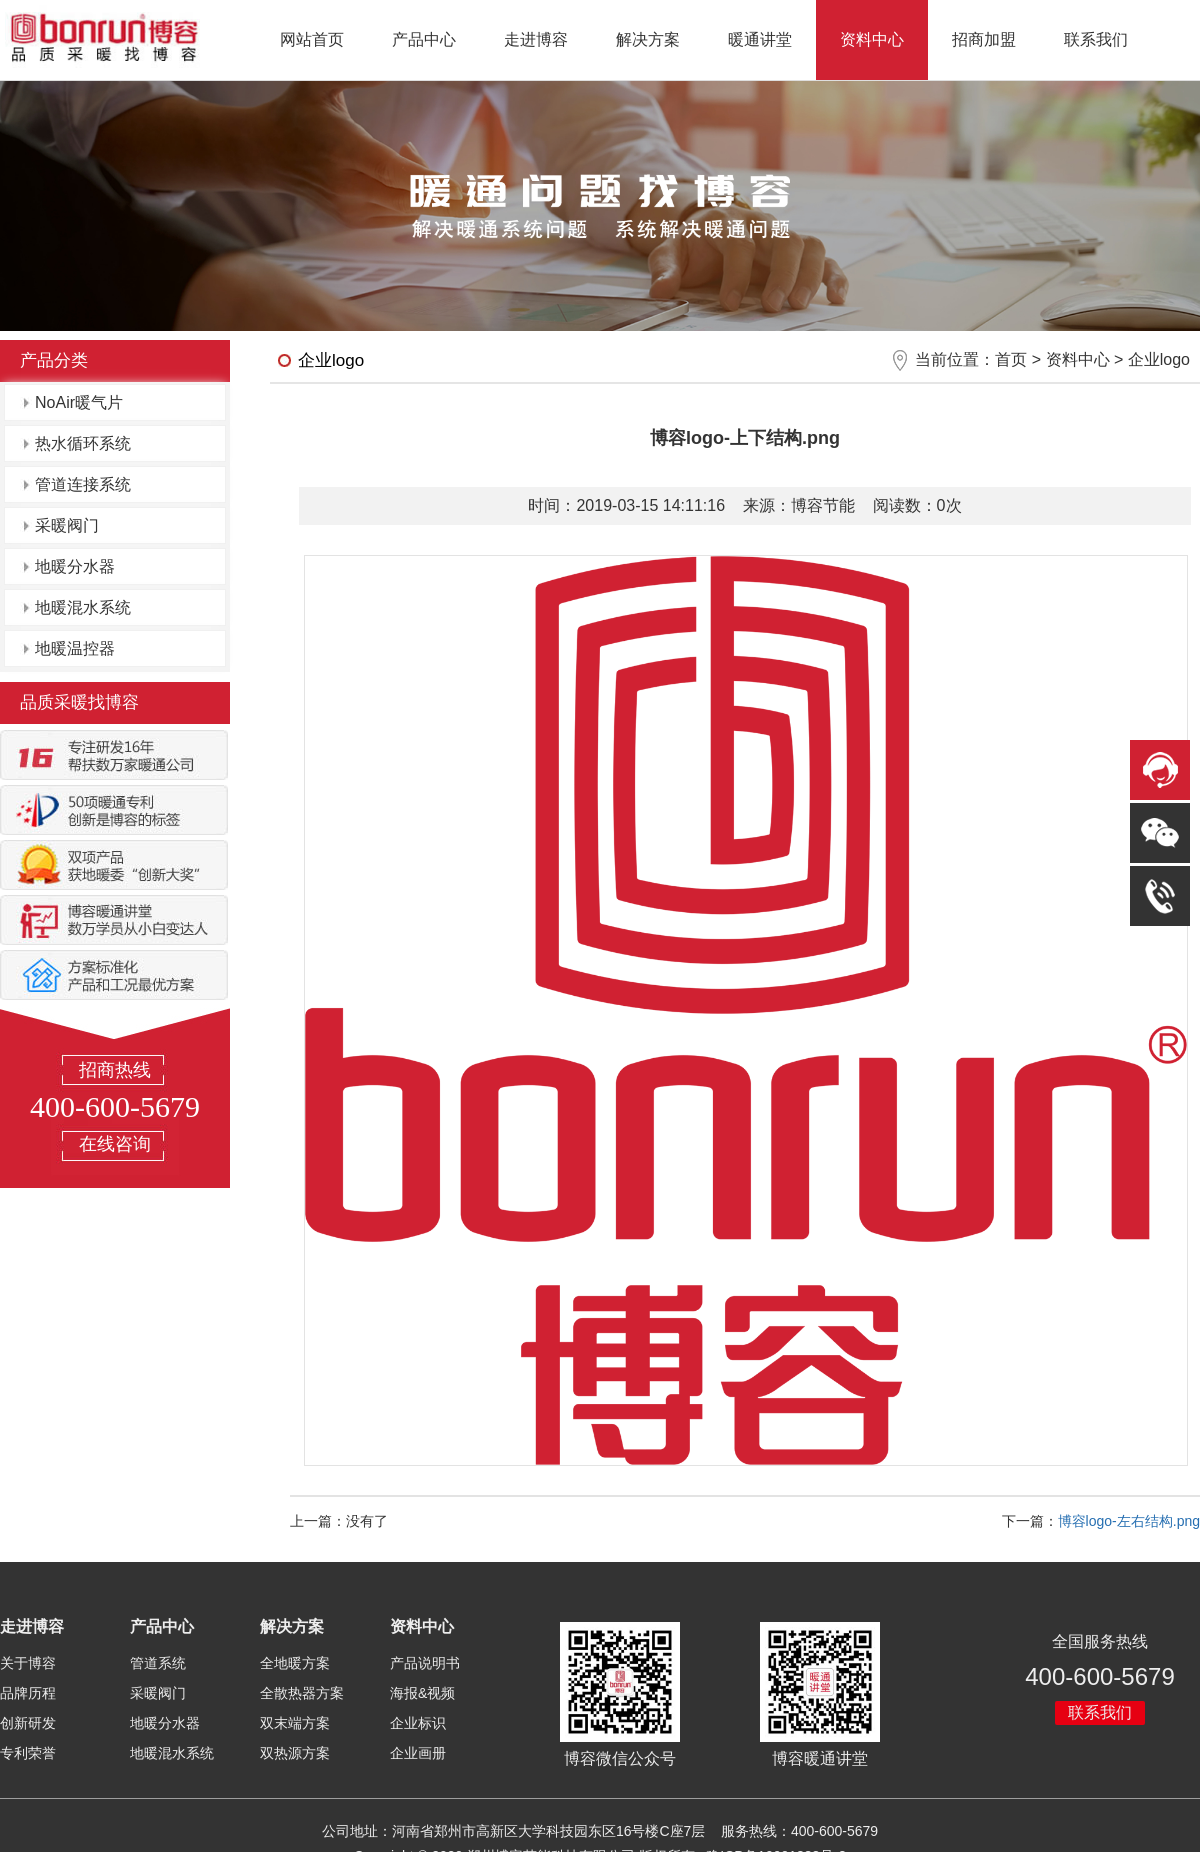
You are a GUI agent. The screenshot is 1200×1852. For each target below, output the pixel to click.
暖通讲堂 (760, 39)
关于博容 (28, 1663)
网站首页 (312, 39)
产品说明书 (425, 1663)
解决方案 (648, 39)
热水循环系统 (83, 443)
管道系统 (158, 1663)
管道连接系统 (83, 484)
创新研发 (28, 1723)
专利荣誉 (28, 1753)
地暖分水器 (75, 566)
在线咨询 (115, 1144)
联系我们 (1096, 39)
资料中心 (872, 39)
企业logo (1159, 359)
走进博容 (536, 39)
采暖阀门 (67, 525)
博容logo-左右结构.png (1129, 1521)
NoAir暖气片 (79, 402)
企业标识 (418, 1723)
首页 (1011, 359)
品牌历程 (28, 1693)
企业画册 (418, 1753)
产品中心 (424, 39)
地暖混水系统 (83, 607)
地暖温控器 (75, 648)
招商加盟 (984, 39)
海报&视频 (422, 1693)
